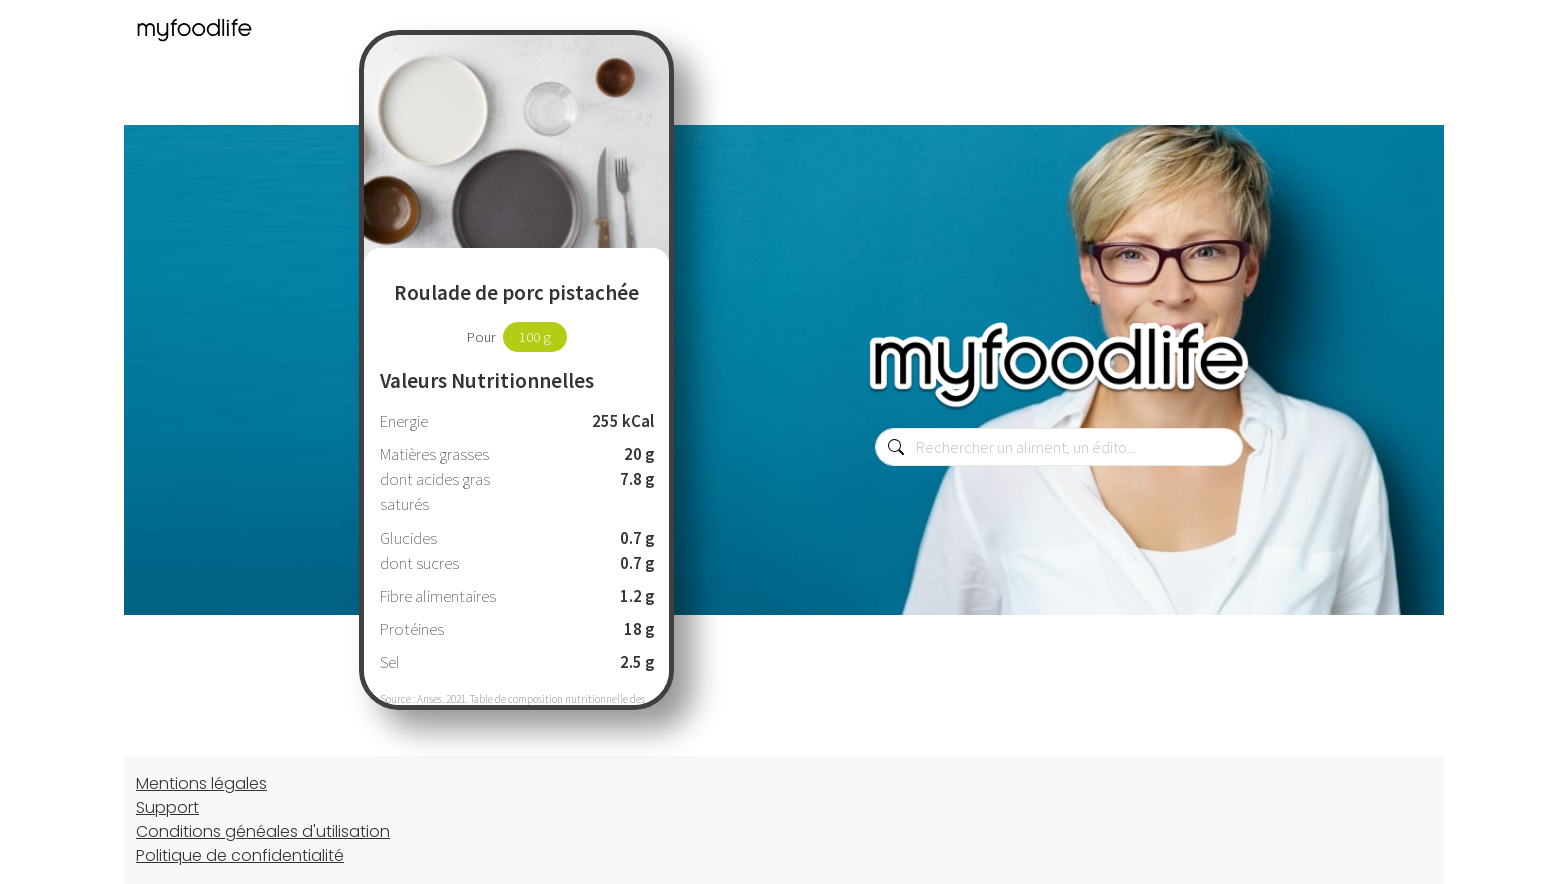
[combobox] (1059, 447)
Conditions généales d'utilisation (263, 831)
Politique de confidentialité (240, 855)
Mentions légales (201, 783)
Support (167, 807)
